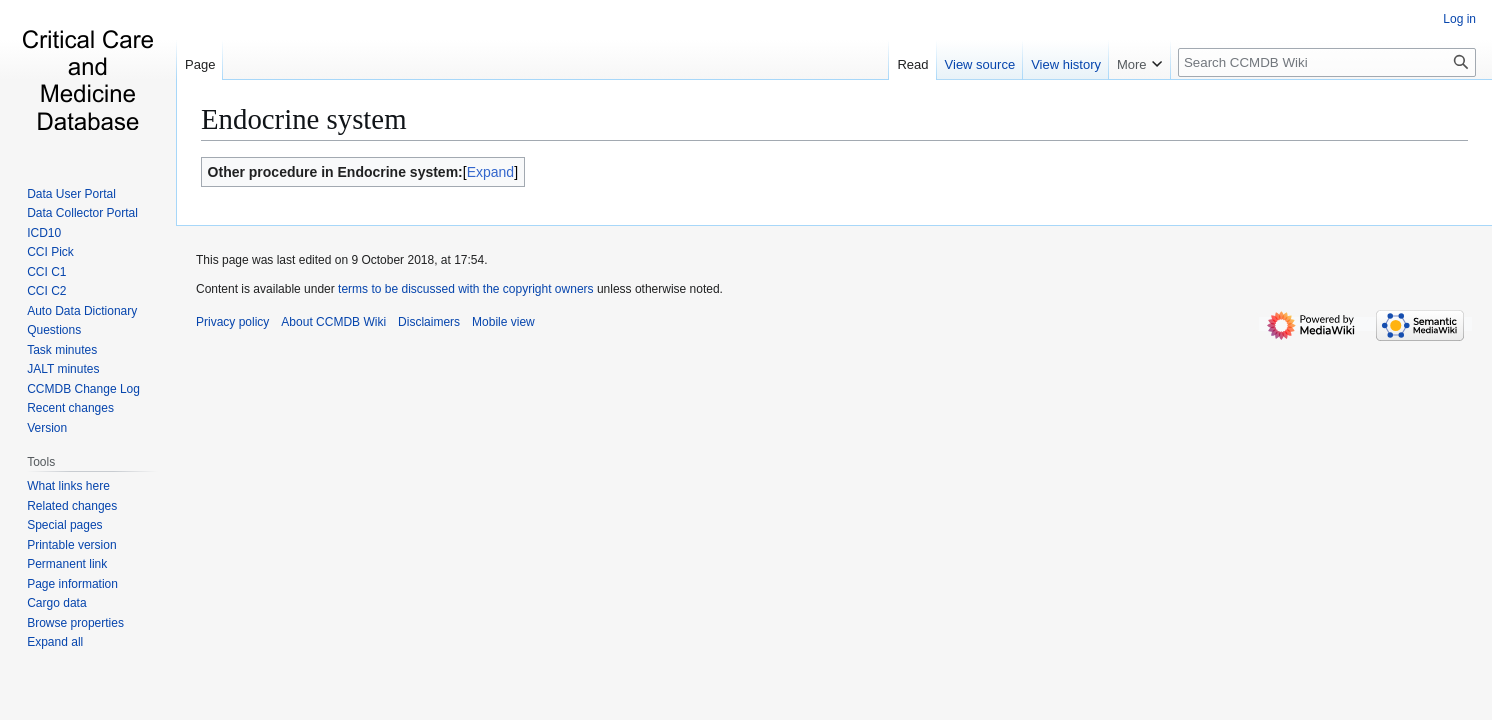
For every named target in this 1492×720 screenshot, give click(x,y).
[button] (55, 642)
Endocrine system (304, 119)
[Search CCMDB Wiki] (1327, 62)
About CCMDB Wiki (333, 322)
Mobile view (503, 322)
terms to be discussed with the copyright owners (465, 289)
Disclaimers (429, 322)
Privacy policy (232, 322)
